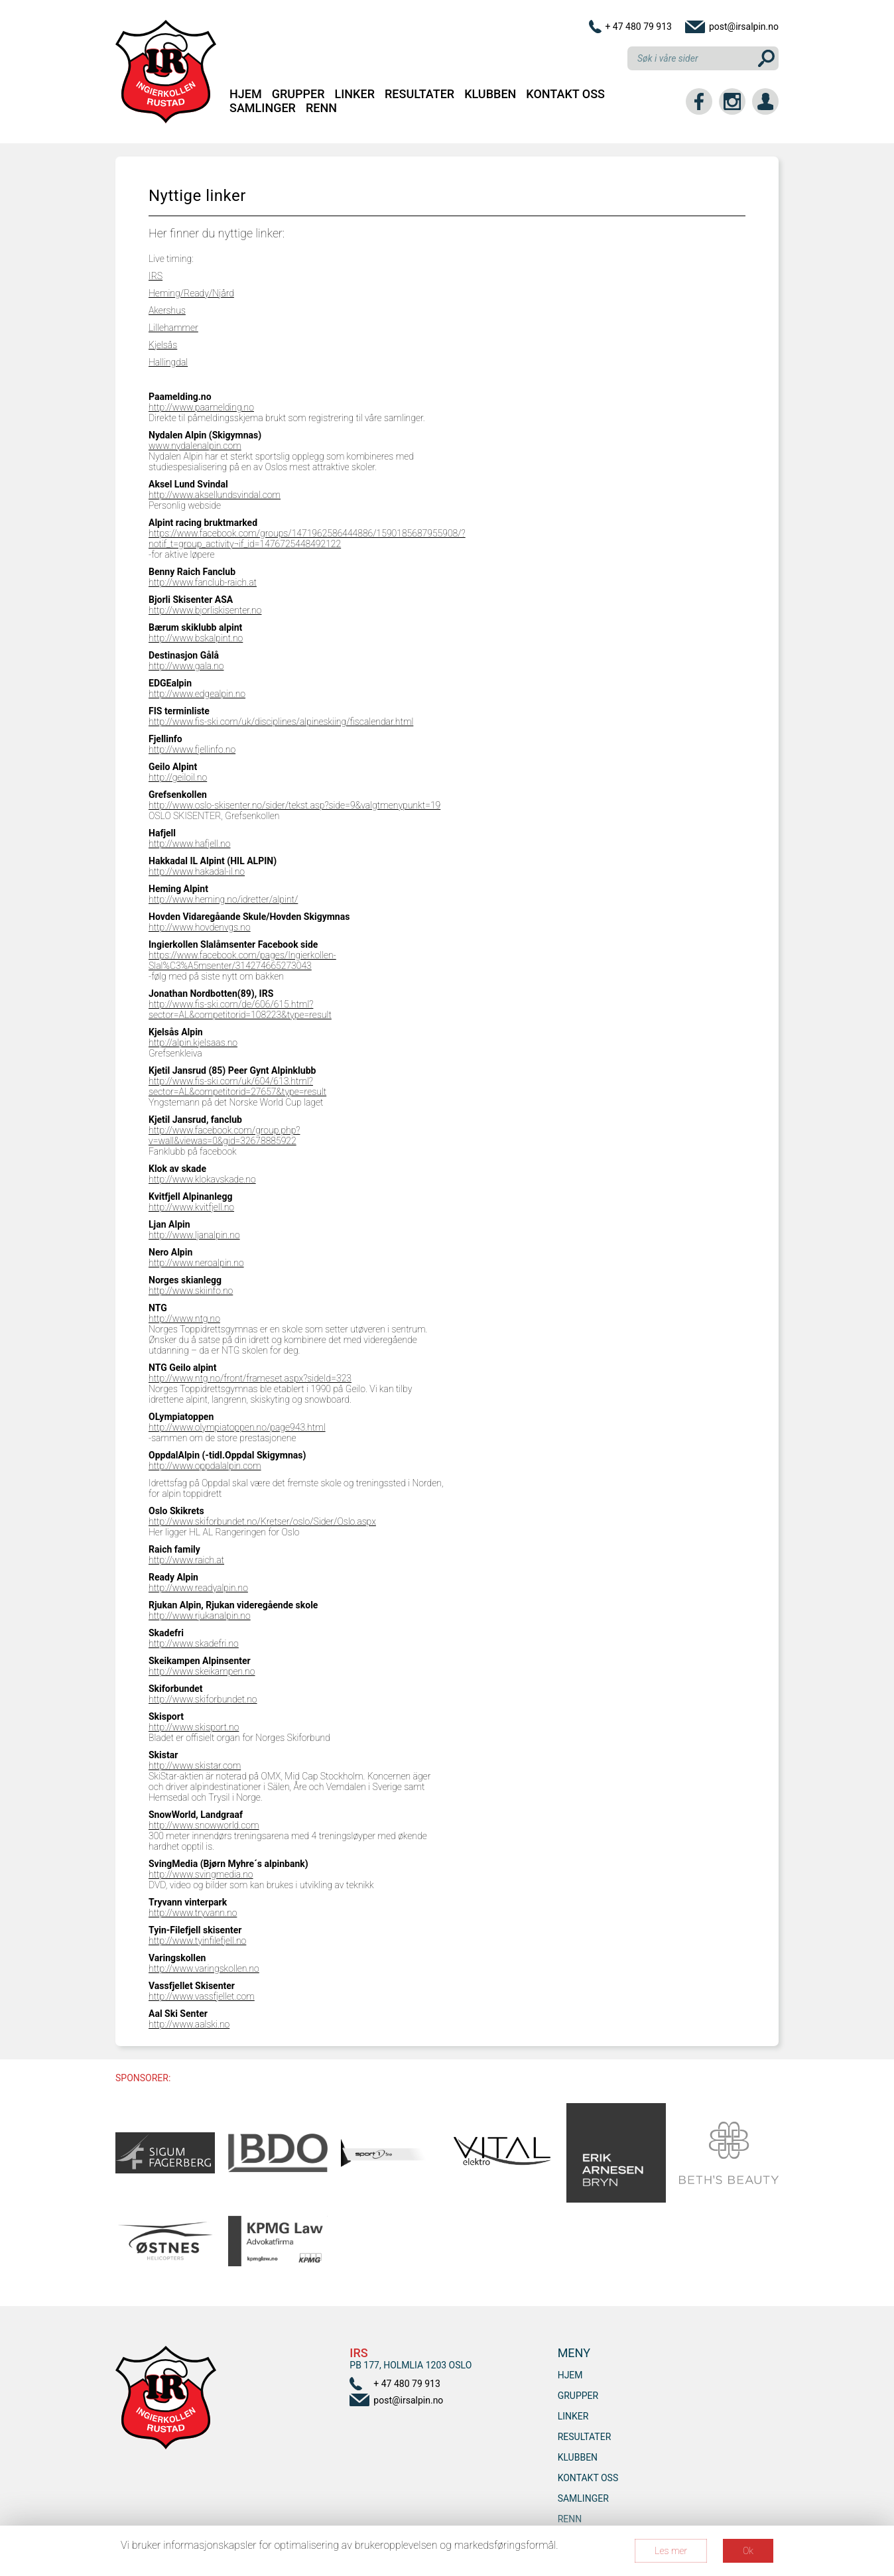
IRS (155, 276)
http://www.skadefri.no (194, 1643)
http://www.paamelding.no (201, 407)
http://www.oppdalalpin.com (205, 1465)
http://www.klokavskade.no (202, 1179)
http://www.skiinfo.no (191, 1290)
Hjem (245, 94)
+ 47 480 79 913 (638, 26)
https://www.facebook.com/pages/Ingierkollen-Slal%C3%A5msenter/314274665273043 (242, 960)
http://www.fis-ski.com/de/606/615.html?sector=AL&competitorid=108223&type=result (240, 1009)
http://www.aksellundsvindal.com (215, 494)
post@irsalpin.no (744, 26)
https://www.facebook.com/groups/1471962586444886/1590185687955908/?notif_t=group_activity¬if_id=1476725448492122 (307, 538)
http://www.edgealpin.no (197, 693)
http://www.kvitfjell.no (191, 1207)
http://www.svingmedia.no (201, 1874)
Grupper (298, 94)
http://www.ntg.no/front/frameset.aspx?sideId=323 (250, 1378)
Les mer (671, 2550)
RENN (321, 108)
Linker (355, 94)
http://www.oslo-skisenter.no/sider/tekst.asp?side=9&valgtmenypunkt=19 (294, 805)
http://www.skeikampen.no (202, 1671)
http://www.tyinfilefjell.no (197, 1940)
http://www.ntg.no (184, 1318)
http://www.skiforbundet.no (203, 1699)
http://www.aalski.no (189, 2024)
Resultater (419, 94)
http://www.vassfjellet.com (202, 1996)
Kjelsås (163, 345)
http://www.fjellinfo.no (192, 749)
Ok (748, 2550)
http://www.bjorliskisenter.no (205, 610)
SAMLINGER (262, 108)
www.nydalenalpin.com (195, 445)
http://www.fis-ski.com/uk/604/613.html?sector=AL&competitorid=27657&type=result (237, 1086)
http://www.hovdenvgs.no (200, 927)
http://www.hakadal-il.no (197, 871)
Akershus (167, 310)
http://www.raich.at (186, 1560)
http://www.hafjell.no (189, 843)
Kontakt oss (565, 94)
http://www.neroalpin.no (196, 1262)
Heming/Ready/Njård (191, 293)
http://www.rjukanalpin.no (200, 1615)
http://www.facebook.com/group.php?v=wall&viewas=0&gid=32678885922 (224, 1135)
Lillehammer (173, 327)
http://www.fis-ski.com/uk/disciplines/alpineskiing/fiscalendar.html (281, 721)
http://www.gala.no (186, 666)
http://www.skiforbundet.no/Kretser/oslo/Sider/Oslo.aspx (262, 1521)
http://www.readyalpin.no (198, 1587)
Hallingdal (168, 362)
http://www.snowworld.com (204, 1825)
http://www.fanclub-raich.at (203, 582)
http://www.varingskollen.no (204, 1968)
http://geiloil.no (178, 777)
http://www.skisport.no (194, 1727)
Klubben (490, 94)
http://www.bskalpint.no (196, 638)
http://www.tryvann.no (193, 1912)
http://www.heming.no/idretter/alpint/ (223, 899)
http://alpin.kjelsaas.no (193, 1042)
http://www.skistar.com (195, 1765)
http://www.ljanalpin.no (194, 1235)
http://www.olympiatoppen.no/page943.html (237, 1427)
